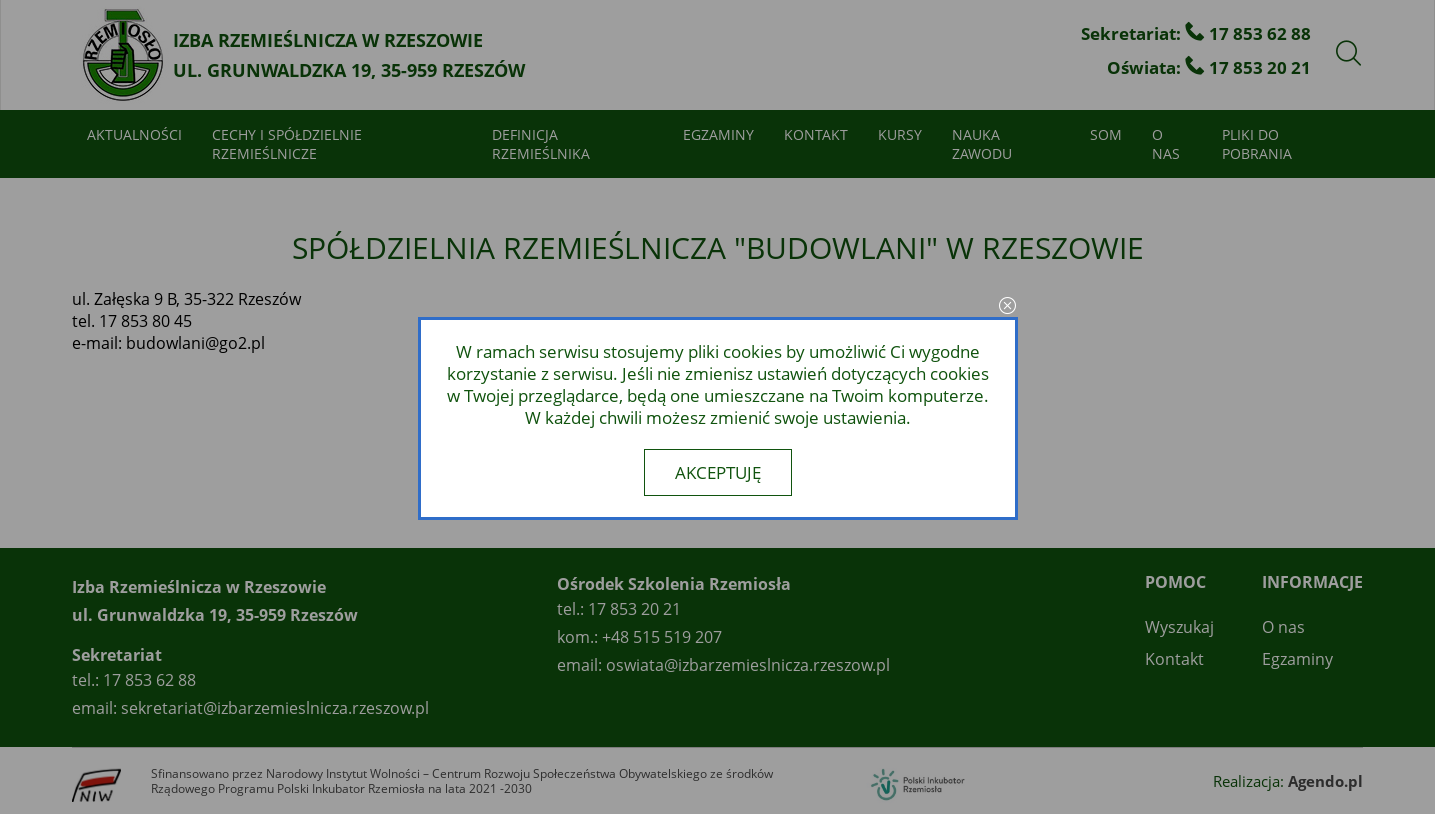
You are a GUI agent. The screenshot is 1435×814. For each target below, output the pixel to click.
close (1008, 307)
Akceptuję (718, 472)
